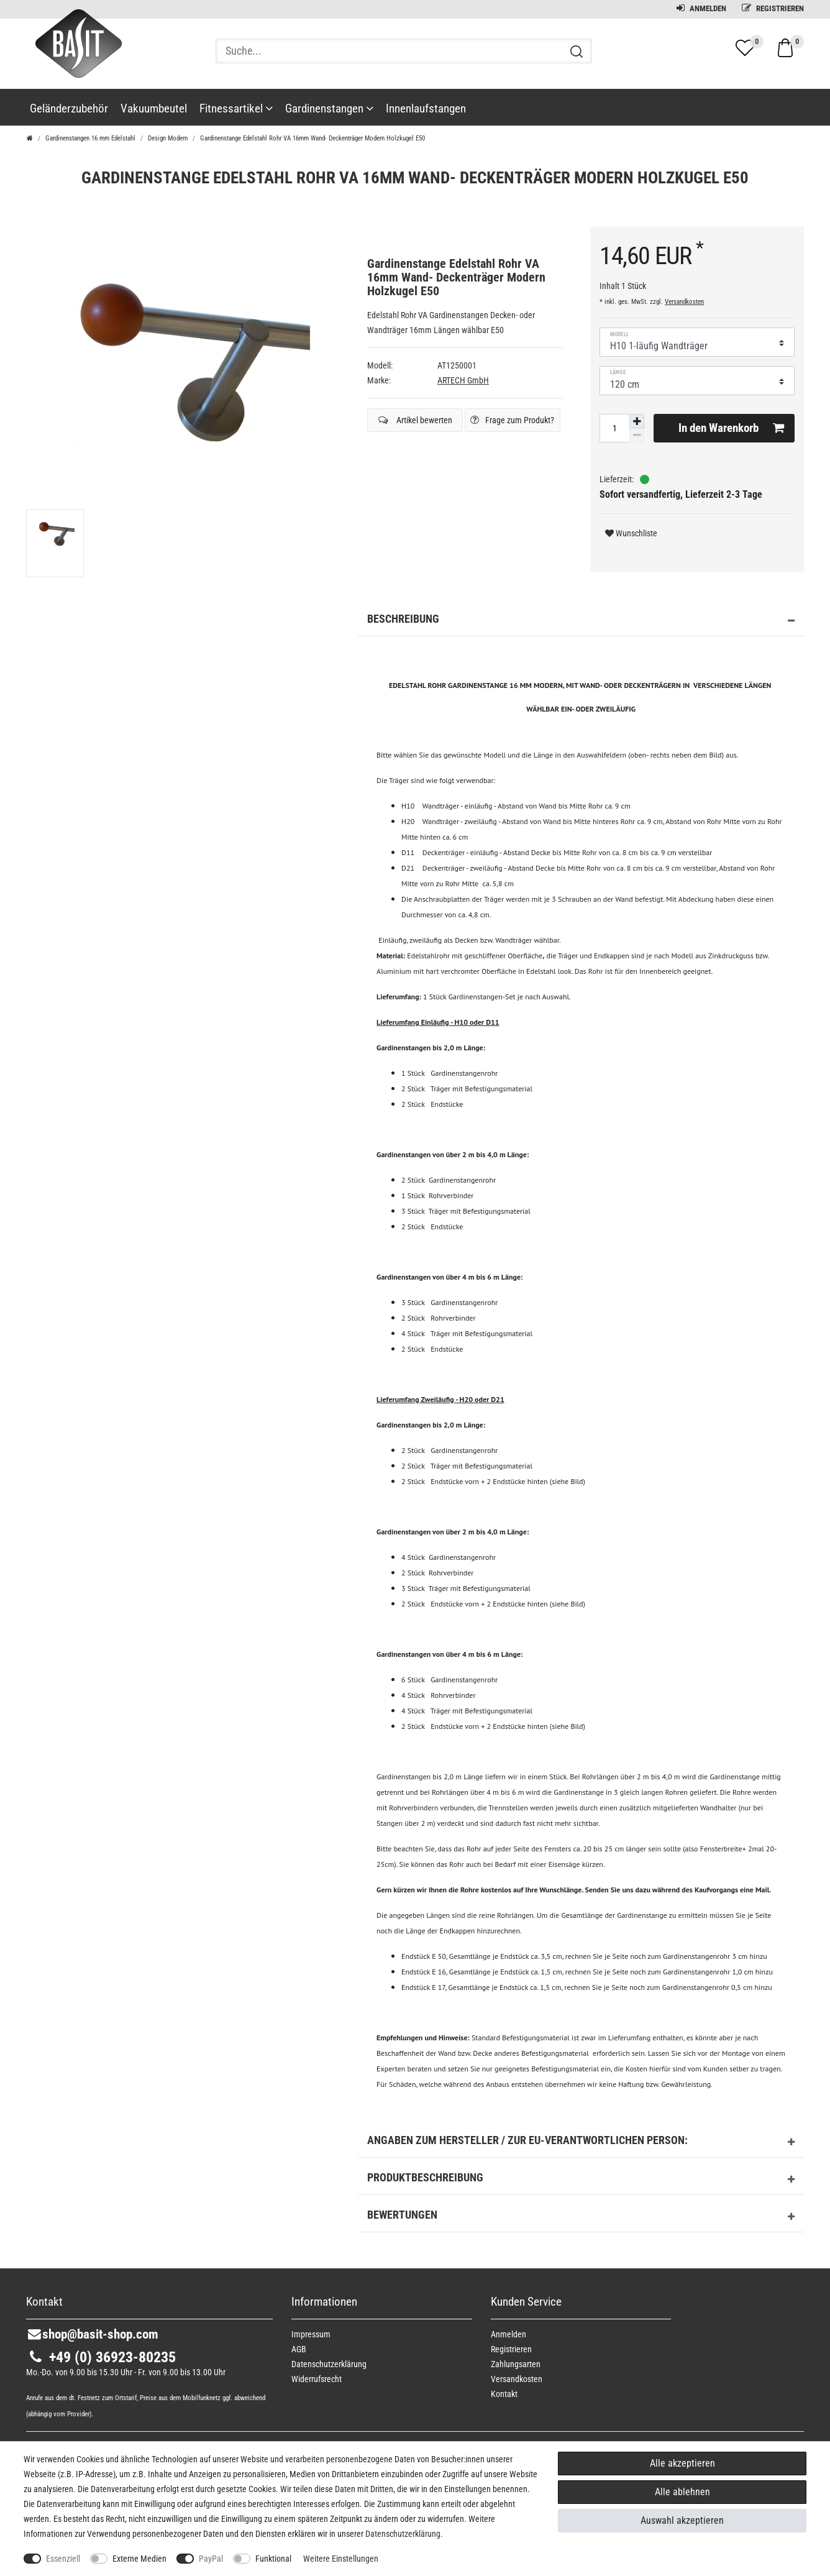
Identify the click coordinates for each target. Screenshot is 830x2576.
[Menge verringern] (636, 435)
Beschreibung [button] (581, 621)
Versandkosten (684, 302)
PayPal (211, 2559)
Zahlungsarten (515, 2364)
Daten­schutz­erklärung (329, 2364)
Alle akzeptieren (682, 2463)
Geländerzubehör (69, 108)
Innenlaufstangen (426, 108)
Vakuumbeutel (154, 108)
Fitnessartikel (236, 108)
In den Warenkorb (731, 428)
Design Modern (168, 138)
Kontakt (504, 2394)
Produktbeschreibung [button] (581, 2179)
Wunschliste (631, 533)
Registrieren (773, 8)
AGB (298, 2349)
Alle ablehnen (682, 2492)
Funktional (273, 2559)
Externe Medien (139, 2559)
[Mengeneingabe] (614, 428)
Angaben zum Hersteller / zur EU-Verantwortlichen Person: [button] (581, 2142)
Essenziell (63, 2559)
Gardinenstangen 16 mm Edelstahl (90, 138)
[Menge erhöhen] (636, 421)
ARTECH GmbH (463, 380)
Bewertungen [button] (581, 2216)
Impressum (311, 2334)
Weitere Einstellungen (340, 2559)
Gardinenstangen (329, 108)
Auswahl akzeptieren (682, 2520)
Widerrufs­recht (316, 2379)
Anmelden (701, 8)
